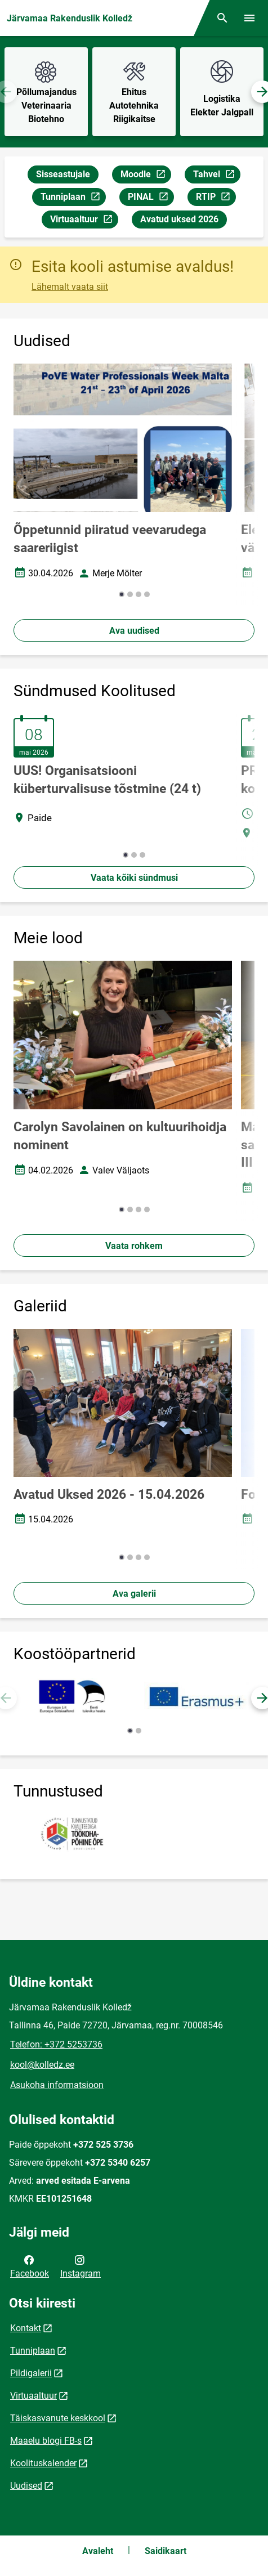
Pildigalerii (31, 2373)
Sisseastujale (63, 174)
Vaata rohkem (134, 1245)
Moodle (145, 175)
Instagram (80, 2265)
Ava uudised (134, 630)
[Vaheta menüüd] (249, 18)
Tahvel (216, 175)
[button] (121, 594)
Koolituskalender (43, 2463)
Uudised (26, 2485)
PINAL (150, 198)
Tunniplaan (73, 198)
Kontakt (25, 2328)
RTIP (215, 198)
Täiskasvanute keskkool (57, 2418)
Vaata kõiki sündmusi (134, 877)
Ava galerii (134, 1593)
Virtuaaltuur (84, 221)
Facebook (29, 2265)
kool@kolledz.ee (42, 2064)
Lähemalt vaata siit (70, 286)
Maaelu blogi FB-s (46, 2440)
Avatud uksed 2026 (179, 219)
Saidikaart (165, 2551)
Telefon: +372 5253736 (56, 2044)
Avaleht (97, 2551)
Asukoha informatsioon (57, 2085)
